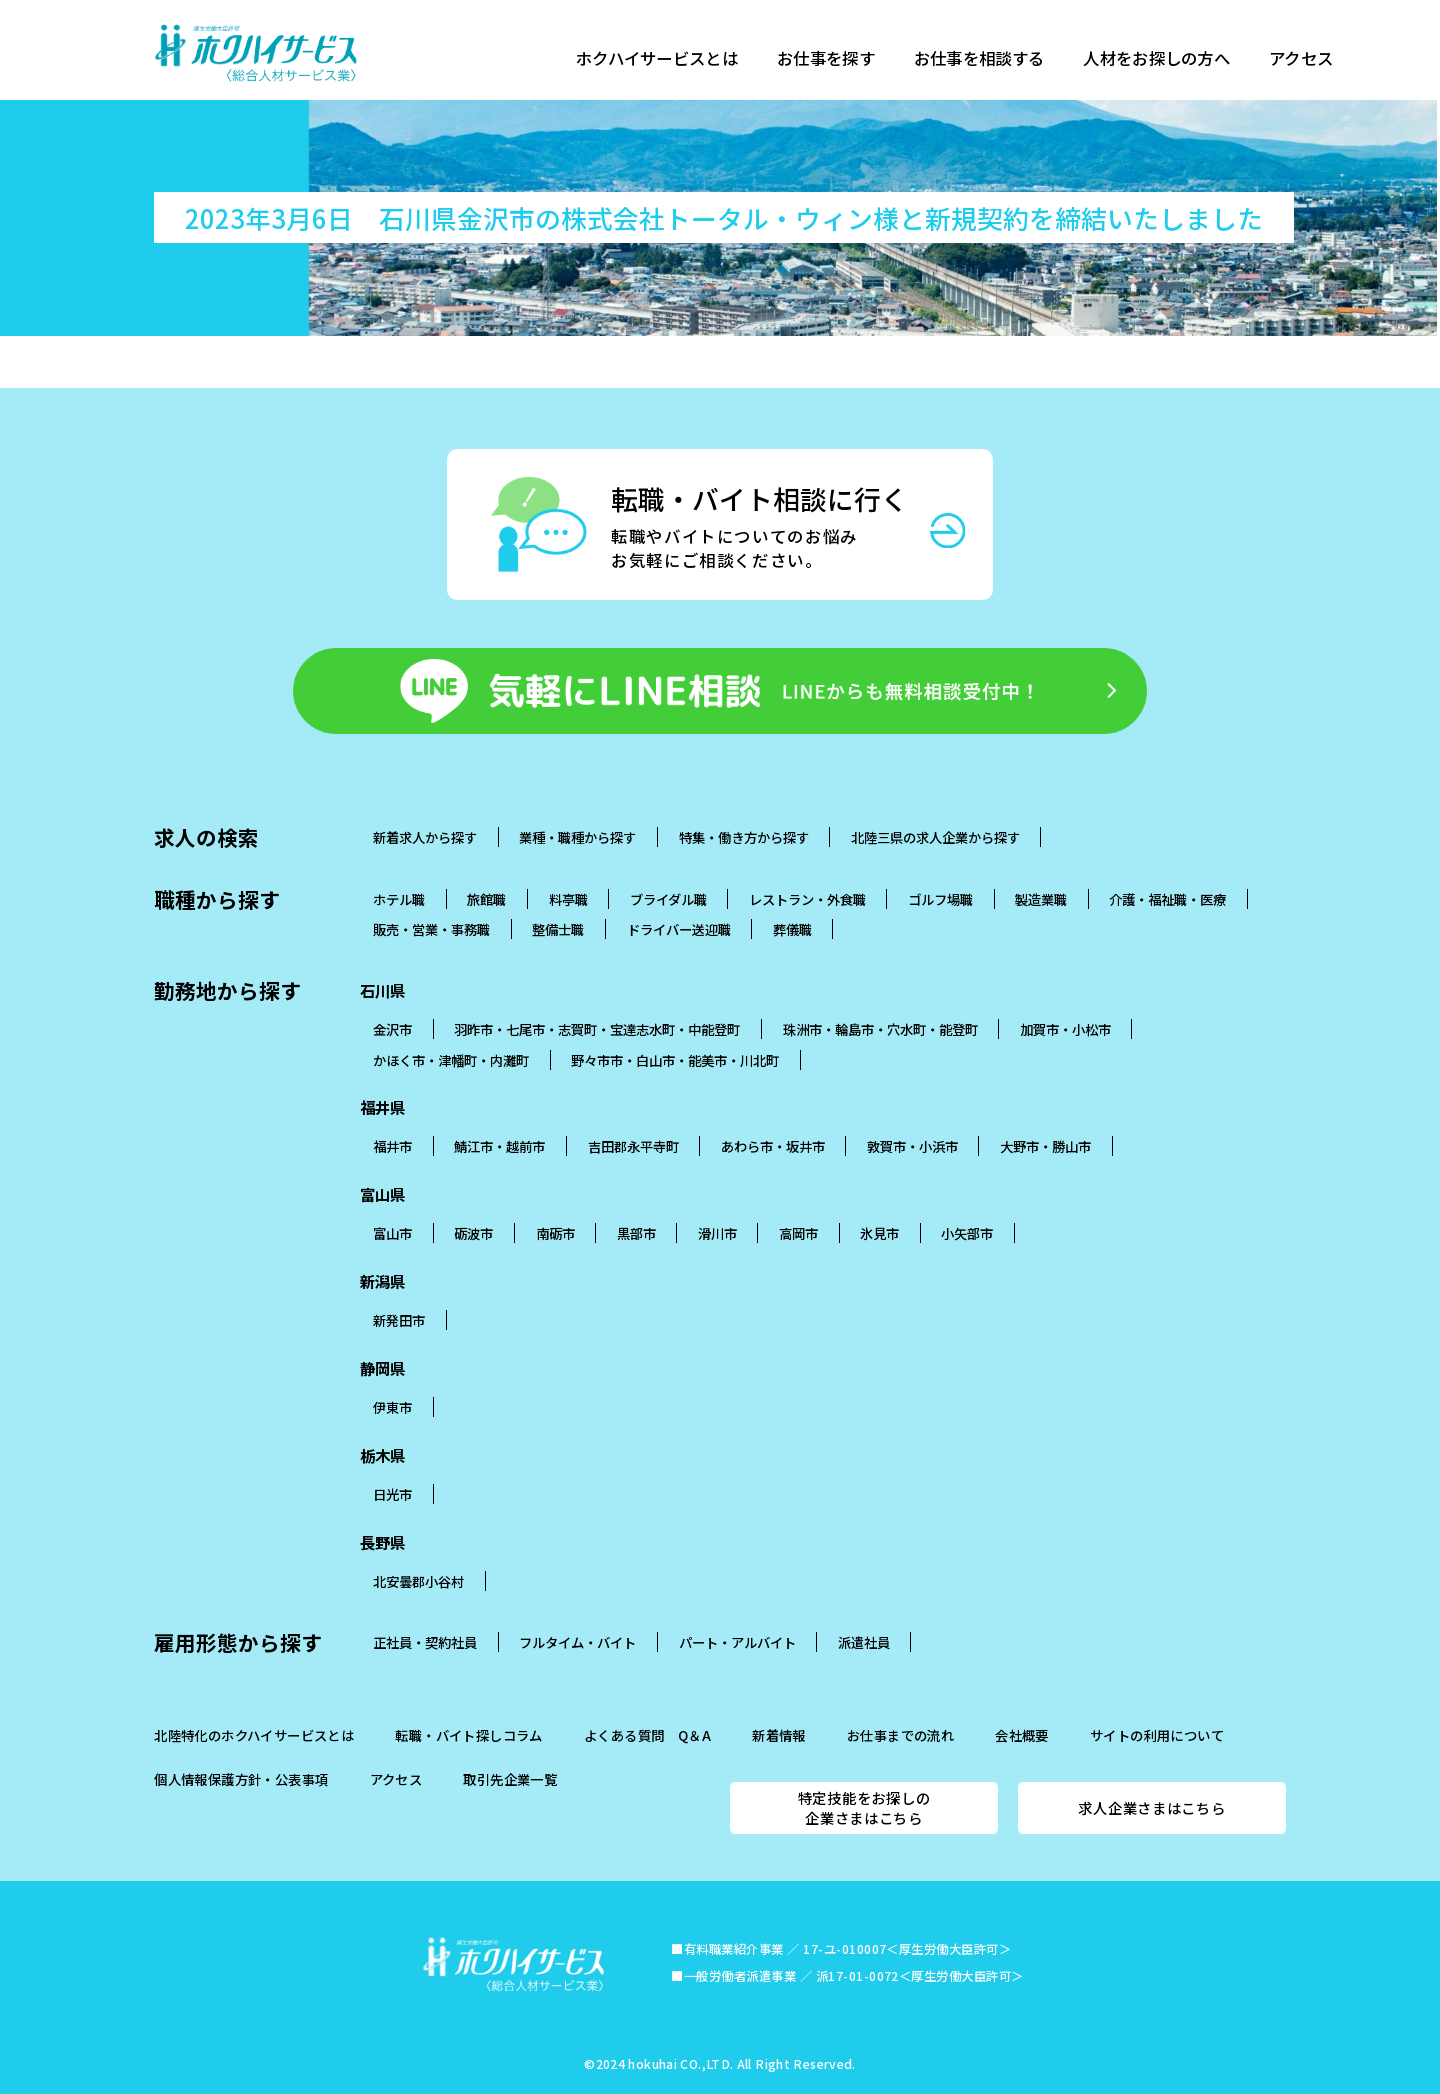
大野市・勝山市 (1045, 1146)
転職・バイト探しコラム (468, 1735)
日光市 (392, 1494)
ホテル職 (399, 899)
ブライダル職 (668, 899)
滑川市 (717, 1233)
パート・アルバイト (737, 1642)
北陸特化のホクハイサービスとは (254, 1735)
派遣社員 (864, 1642)
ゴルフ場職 (940, 899)
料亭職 (568, 899)
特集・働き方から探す (744, 837)
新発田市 (399, 1320)
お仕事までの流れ (900, 1735)
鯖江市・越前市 (499, 1146)
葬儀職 (792, 929)
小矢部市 (967, 1233)
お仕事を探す (832, 60)
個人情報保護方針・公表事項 (241, 1779)
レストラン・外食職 (807, 899)
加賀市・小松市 (1065, 1029)
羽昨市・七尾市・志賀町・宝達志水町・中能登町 (597, 1029)
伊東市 (392, 1407)
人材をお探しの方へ (1171, 60)
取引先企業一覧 (510, 1779)
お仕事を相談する (989, 60)
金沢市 (392, 1029)
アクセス (1319, 60)
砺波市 (473, 1233)
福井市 (392, 1146)
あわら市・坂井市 (773, 1146)
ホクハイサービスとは (659, 60)
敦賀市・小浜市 (912, 1146)
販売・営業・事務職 (431, 929)
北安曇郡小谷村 (418, 1581)
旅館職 (486, 899)
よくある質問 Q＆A (647, 1735)
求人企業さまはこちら (1151, 1807)
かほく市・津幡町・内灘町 (451, 1060)
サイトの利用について (1157, 1735)
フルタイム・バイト (577, 1642)
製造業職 (1041, 899)
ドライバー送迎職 (679, 929)
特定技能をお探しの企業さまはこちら (864, 1807)
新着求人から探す (425, 837)
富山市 (392, 1233)
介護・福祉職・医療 (1167, 899)
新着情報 (779, 1735)
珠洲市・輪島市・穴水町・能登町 (880, 1029)
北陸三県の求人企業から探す (935, 837)
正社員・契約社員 (425, 1642)
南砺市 (555, 1233)
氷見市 (879, 1233)
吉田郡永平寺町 (633, 1146)
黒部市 (636, 1233)
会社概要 (1022, 1735)
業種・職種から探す (577, 837)
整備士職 (558, 929)
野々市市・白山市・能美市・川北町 (675, 1060)
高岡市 (798, 1233)
